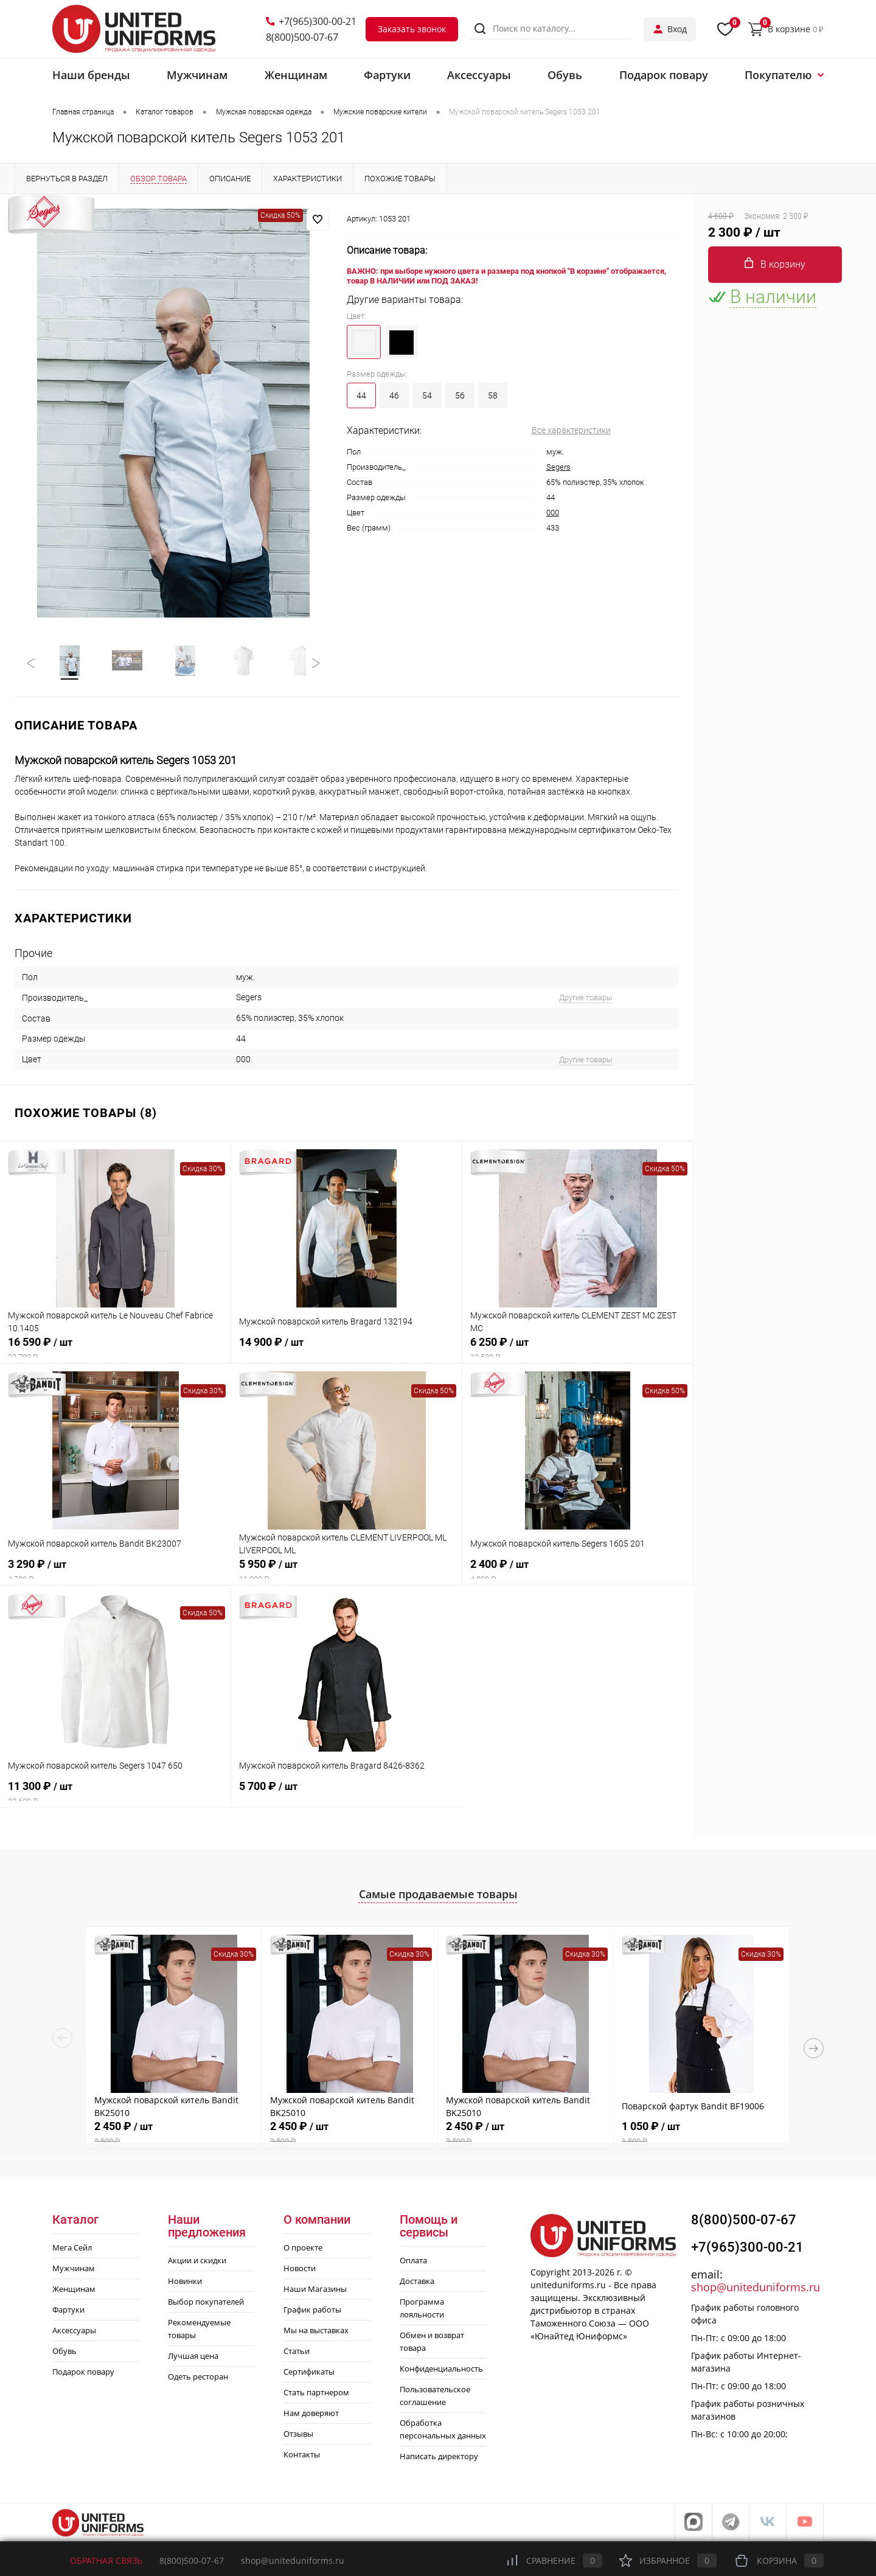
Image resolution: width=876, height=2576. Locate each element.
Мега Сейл (72, 2249)
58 (493, 395)
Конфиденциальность (441, 2370)
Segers (558, 467)
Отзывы (298, 2436)
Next (814, 2050)
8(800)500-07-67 (302, 37)
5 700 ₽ (346, 1795)
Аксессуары (74, 2332)
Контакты (301, 2456)
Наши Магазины (315, 2291)
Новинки (185, 2283)
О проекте (302, 2249)
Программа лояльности (422, 2310)
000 (552, 512)
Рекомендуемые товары (199, 2331)
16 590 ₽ (115, 1351)
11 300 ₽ (115, 1795)
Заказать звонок (412, 29)
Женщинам (74, 2291)
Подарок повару (83, 2374)
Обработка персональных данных (443, 2431)
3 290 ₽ (115, 1573)
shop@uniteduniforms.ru (755, 2289)
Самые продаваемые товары (438, 1896)
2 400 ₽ (577, 1573)
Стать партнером (316, 2394)
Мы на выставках (316, 2332)
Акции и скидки (197, 2262)
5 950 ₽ (346, 1573)
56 (460, 395)
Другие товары (586, 999)
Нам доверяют (311, 2415)
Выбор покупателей (206, 2304)
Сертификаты (309, 2374)
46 (394, 395)
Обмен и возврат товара (432, 2344)
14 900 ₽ (346, 1351)
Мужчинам (73, 2270)
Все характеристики (571, 430)
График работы (312, 2311)
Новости (299, 2270)
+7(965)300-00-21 (311, 21)
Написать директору (439, 2458)
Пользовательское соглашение (435, 2398)
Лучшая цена (193, 2358)
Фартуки (68, 2311)
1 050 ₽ (701, 2136)
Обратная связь (97, 2560)
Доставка (417, 2283)
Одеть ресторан (198, 2378)
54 (427, 395)
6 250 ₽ (577, 1351)
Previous (62, 2040)
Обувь (64, 2353)
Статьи (296, 2353)
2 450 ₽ (174, 2136)
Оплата (413, 2262)
